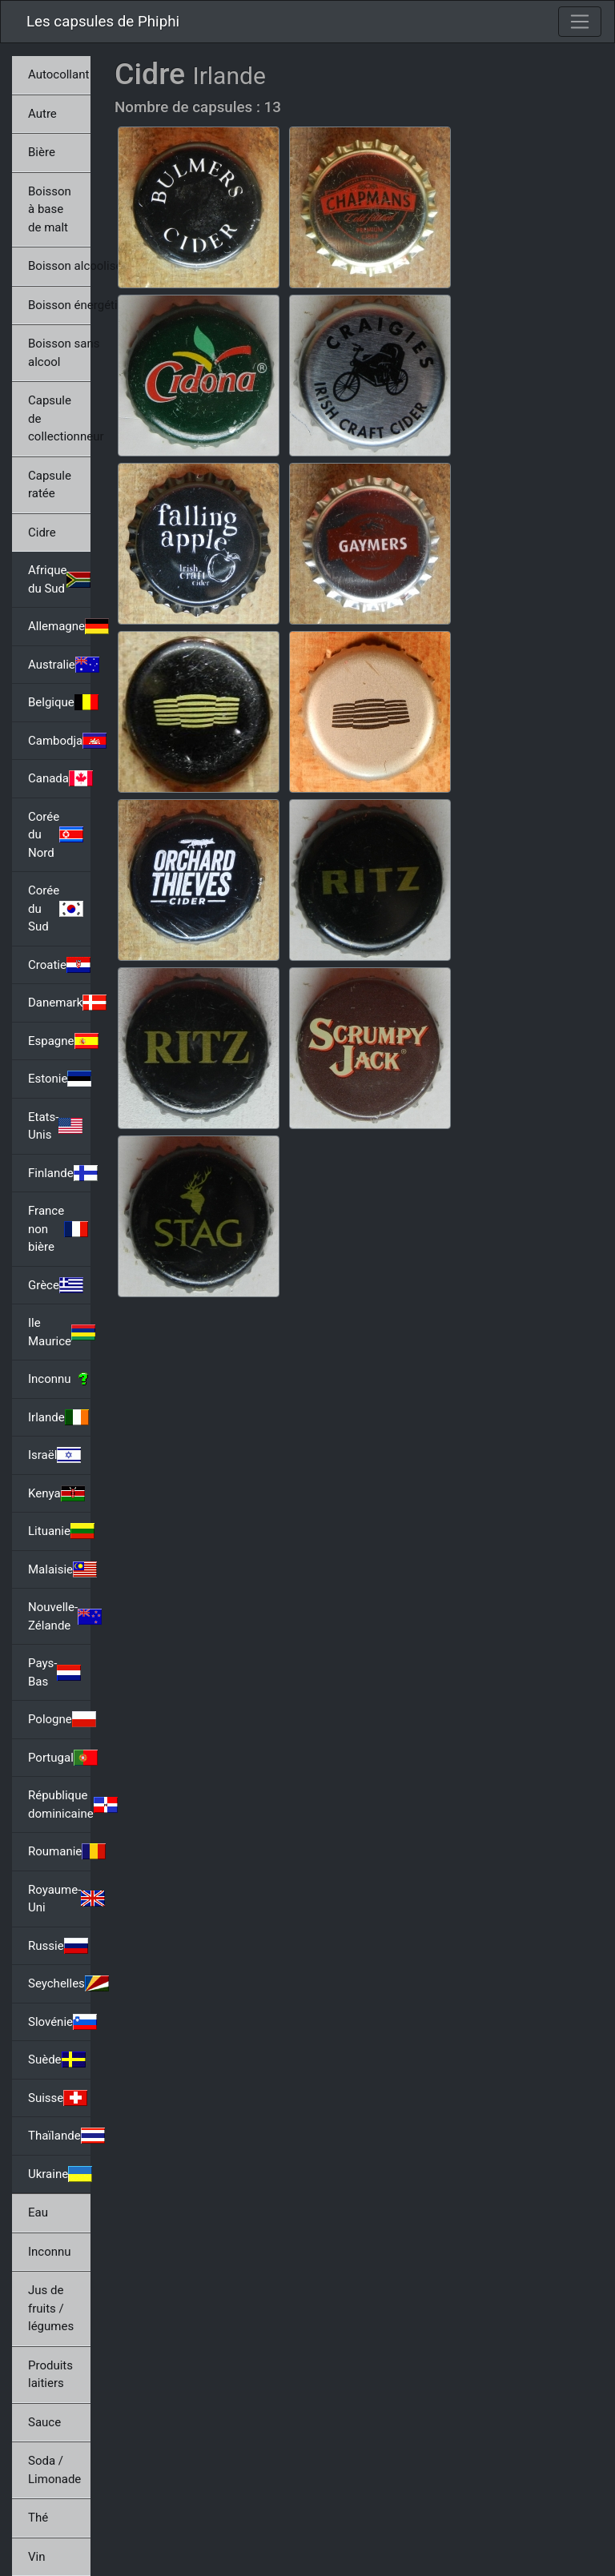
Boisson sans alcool (59, 352)
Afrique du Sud (59, 579)
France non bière (58, 1229)
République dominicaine (59, 1804)
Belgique (59, 702)
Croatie (59, 965)
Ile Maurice (59, 1332)
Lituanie (59, 1531)
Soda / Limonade (54, 2469)
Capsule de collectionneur (59, 418)
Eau (38, 2212)
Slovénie (59, 2022)
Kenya (56, 1493)
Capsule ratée (49, 484)
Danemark (59, 1003)
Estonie (59, 1079)
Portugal (59, 1758)
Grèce (55, 1285)
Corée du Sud (55, 908)
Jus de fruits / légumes (51, 2308)
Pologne (59, 1719)
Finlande (59, 1173)
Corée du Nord (55, 835)
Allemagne (59, 626)
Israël (54, 1455)
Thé (38, 2517)
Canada (59, 778)
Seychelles (59, 1983)
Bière (41, 152)
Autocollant (58, 74)
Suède (57, 2060)
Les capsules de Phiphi (102, 21)
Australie (59, 665)
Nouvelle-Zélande (59, 1616)
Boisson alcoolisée (59, 266)
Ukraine (59, 2174)
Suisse (57, 2098)
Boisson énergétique (59, 305)
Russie (58, 1946)
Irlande (58, 1417)
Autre (42, 113)
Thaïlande (59, 2136)
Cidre (42, 532)
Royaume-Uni (59, 1899)
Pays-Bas (54, 1672)
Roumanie (59, 1851)
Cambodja (59, 741)
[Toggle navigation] (579, 21)
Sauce (44, 2422)
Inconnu (59, 1379)
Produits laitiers (50, 2374)
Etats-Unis (55, 1126)
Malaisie (59, 1569)
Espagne (59, 1041)
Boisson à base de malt (49, 209)
